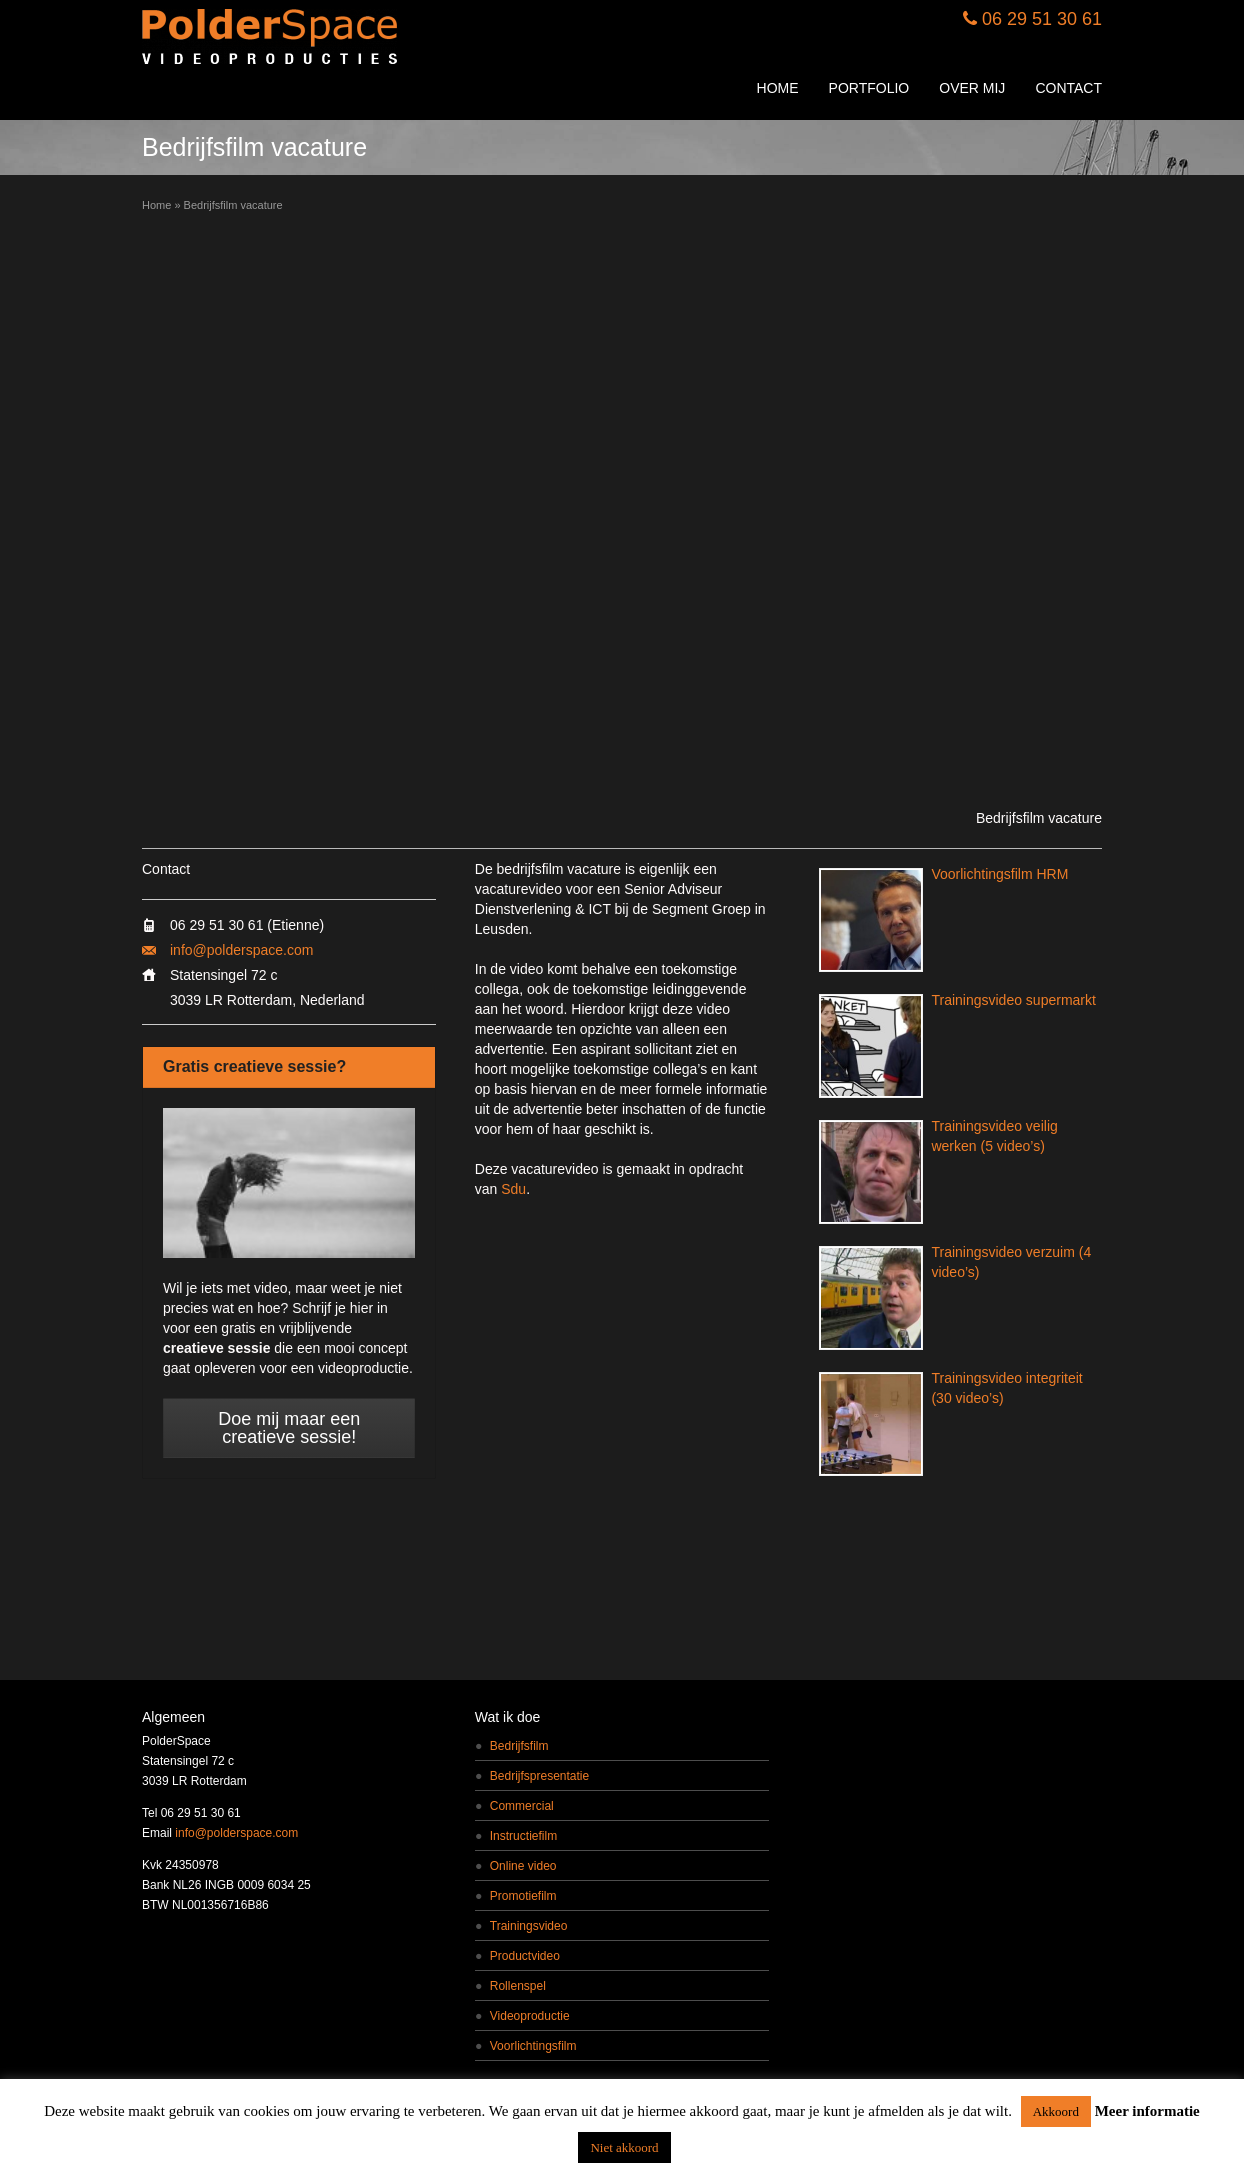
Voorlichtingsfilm (533, 2046)
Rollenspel (518, 1986)
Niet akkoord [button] (624, 2147)
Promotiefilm (523, 1896)
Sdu (513, 1189)
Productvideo (525, 1956)
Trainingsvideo (529, 1926)
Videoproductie (530, 2016)
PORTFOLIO (869, 88)
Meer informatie (1147, 2111)
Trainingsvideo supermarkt (1013, 1000)
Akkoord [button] (1056, 2111)
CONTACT (1068, 88)
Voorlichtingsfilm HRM (999, 874)
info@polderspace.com (241, 950)
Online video (523, 1866)
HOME (778, 88)
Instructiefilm (523, 1836)
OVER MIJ (972, 88)
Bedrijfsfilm (519, 1746)
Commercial (522, 1806)
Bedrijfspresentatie (539, 1776)
